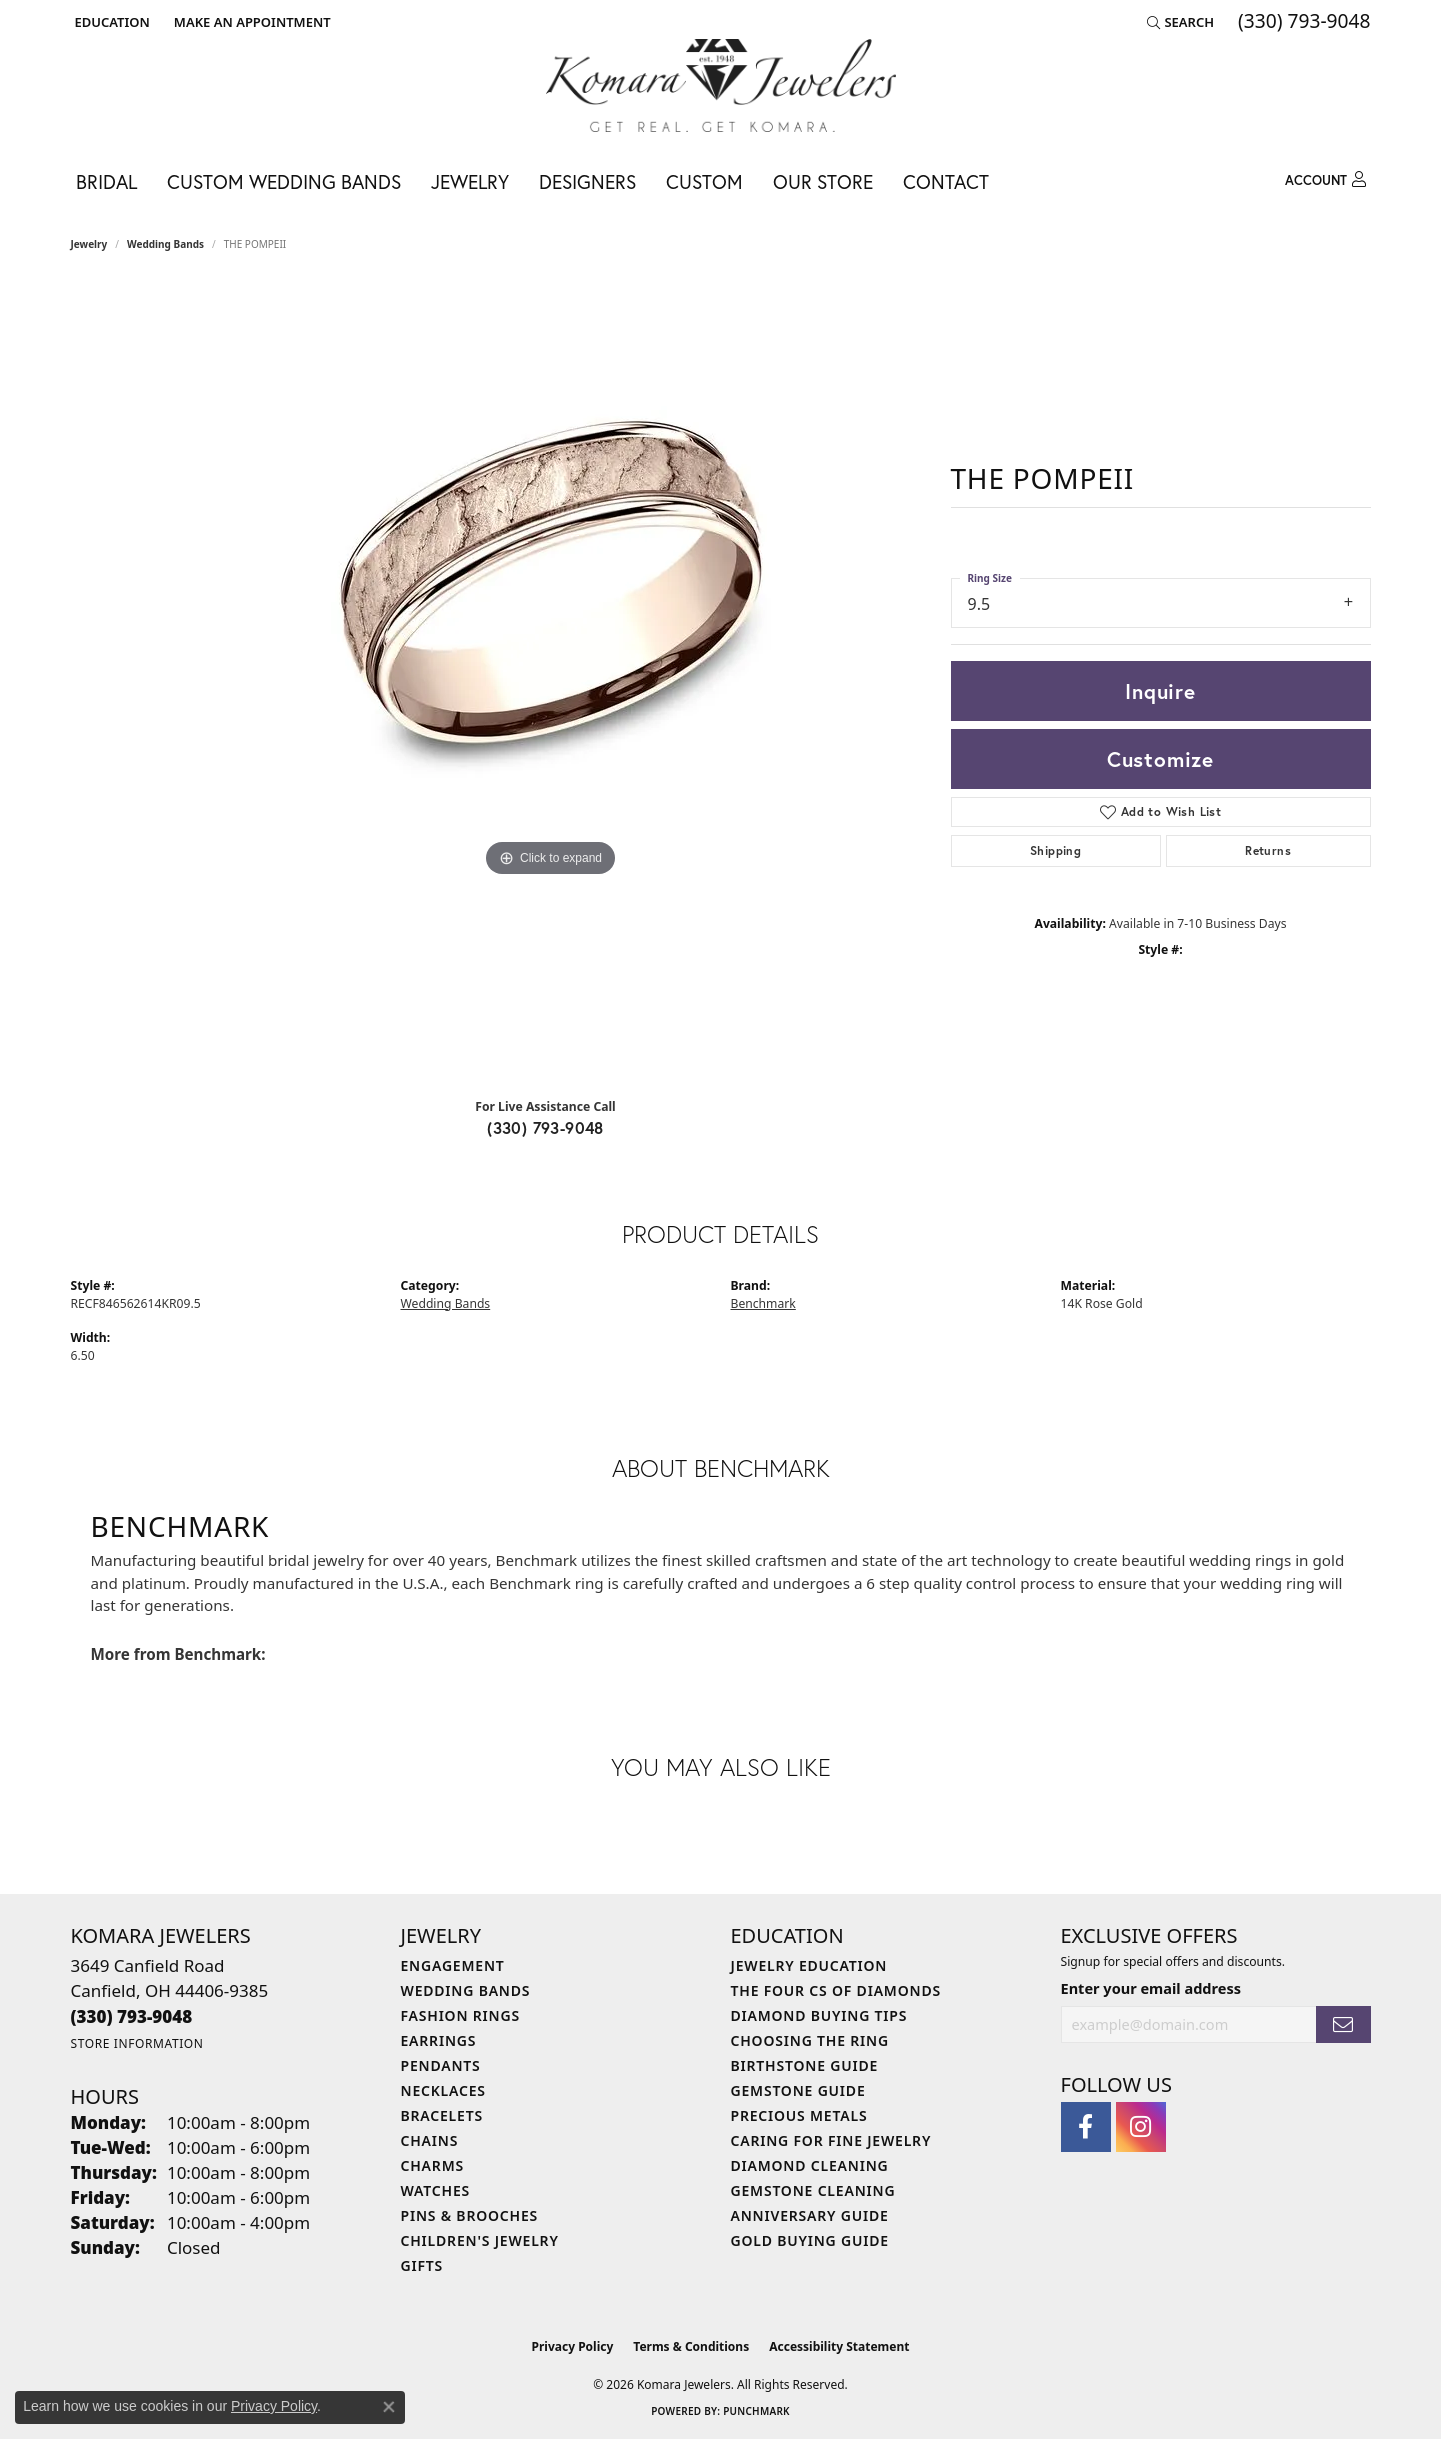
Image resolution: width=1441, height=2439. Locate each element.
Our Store (823, 181)
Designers (587, 181)
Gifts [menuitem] (422, 2265)
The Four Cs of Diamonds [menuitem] (836, 1990)
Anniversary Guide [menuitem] (810, 2215)
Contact (946, 181)
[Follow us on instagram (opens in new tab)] (1141, 2127)
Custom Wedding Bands (284, 181)
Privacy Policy (573, 2346)
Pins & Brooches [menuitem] (470, 2215)
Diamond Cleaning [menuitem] (810, 2165)
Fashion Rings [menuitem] (460, 2015)
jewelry (89, 244)
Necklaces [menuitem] (443, 2090)
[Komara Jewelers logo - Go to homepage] (721, 85)
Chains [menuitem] (430, 2140)
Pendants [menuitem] (441, 2065)
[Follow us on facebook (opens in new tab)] (1086, 2127)
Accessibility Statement (839, 2346)
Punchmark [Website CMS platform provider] (756, 2411)
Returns (1268, 850)
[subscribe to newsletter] (1343, 2024)
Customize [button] (1160, 759)
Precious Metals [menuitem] (799, 2115)
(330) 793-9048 (545, 1127)
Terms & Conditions (691, 2346)
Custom (704, 181)
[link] (250, 22)
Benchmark (763, 1303)
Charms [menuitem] (432, 2165)
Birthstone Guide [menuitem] (805, 2065)
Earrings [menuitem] (439, 2040)
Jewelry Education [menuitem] (809, 1965)
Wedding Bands (165, 244)
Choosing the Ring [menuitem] (810, 2040)
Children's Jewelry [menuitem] (480, 2240)
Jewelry (470, 181)
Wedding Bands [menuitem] (466, 1990)
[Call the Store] (132, 2016)
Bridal (106, 181)
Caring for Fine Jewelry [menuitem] (831, 2140)
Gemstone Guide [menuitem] (798, 2090)
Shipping (1055, 850)
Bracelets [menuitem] (442, 2115)
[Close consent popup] (389, 2407)
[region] (551, 682)
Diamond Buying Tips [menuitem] (819, 2015)
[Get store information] (137, 2043)
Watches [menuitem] (436, 2190)
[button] (110, 22)
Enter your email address (1151, 1988)
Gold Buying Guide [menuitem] (810, 2240)
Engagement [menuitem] (453, 1965)
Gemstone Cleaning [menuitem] (813, 2190)
